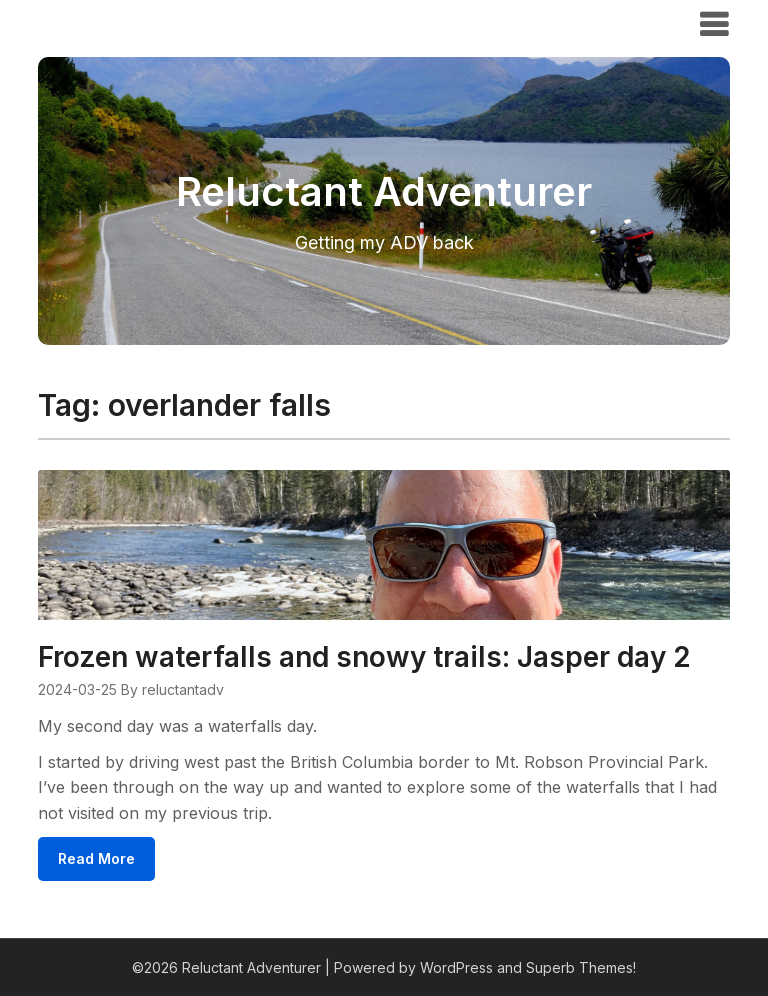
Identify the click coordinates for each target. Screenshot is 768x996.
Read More (96, 858)
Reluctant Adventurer (151, 23)
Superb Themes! (581, 967)
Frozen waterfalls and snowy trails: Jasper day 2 (364, 657)
